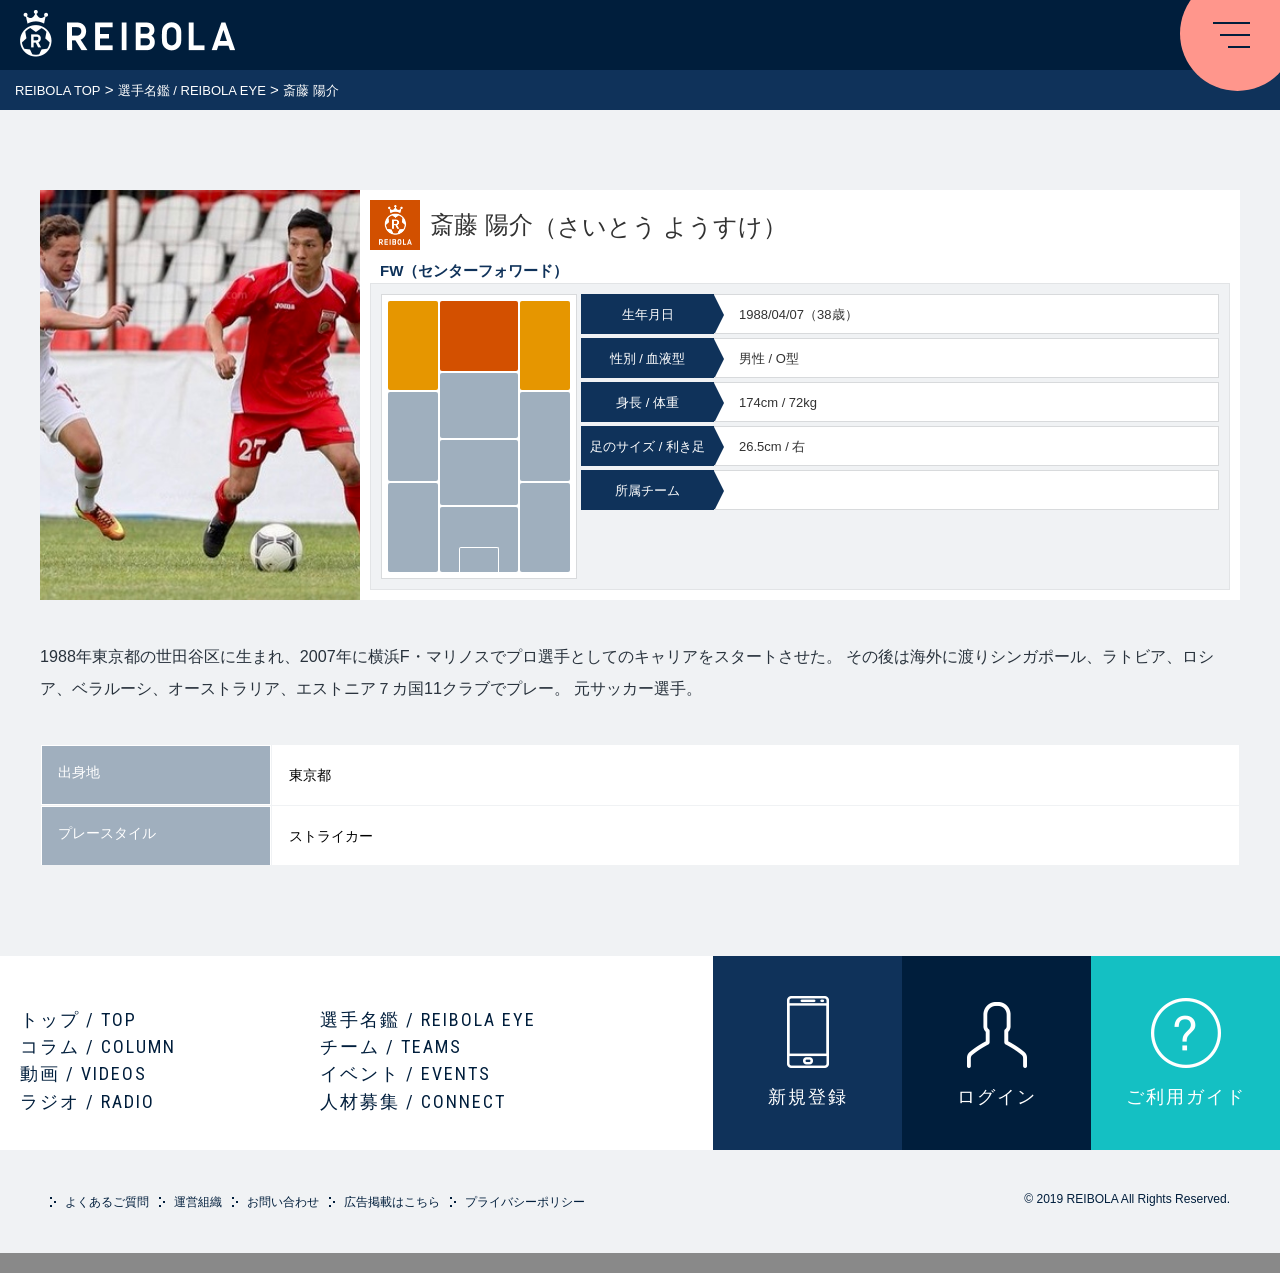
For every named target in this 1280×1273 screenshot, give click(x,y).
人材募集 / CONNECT (413, 1101)
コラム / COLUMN (98, 1046)
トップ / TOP (78, 1019)
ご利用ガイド (1186, 1096)
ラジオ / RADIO (87, 1101)
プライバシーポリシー (525, 1202)
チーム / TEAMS (391, 1046)
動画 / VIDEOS (83, 1073)
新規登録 (808, 1096)
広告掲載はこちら (392, 1202)
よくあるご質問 (107, 1202)
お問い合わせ (283, 1202)
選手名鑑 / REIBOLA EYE (428, 1019)
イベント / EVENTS (405, 1073)
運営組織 (198, 1202)
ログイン (997, 1096)
